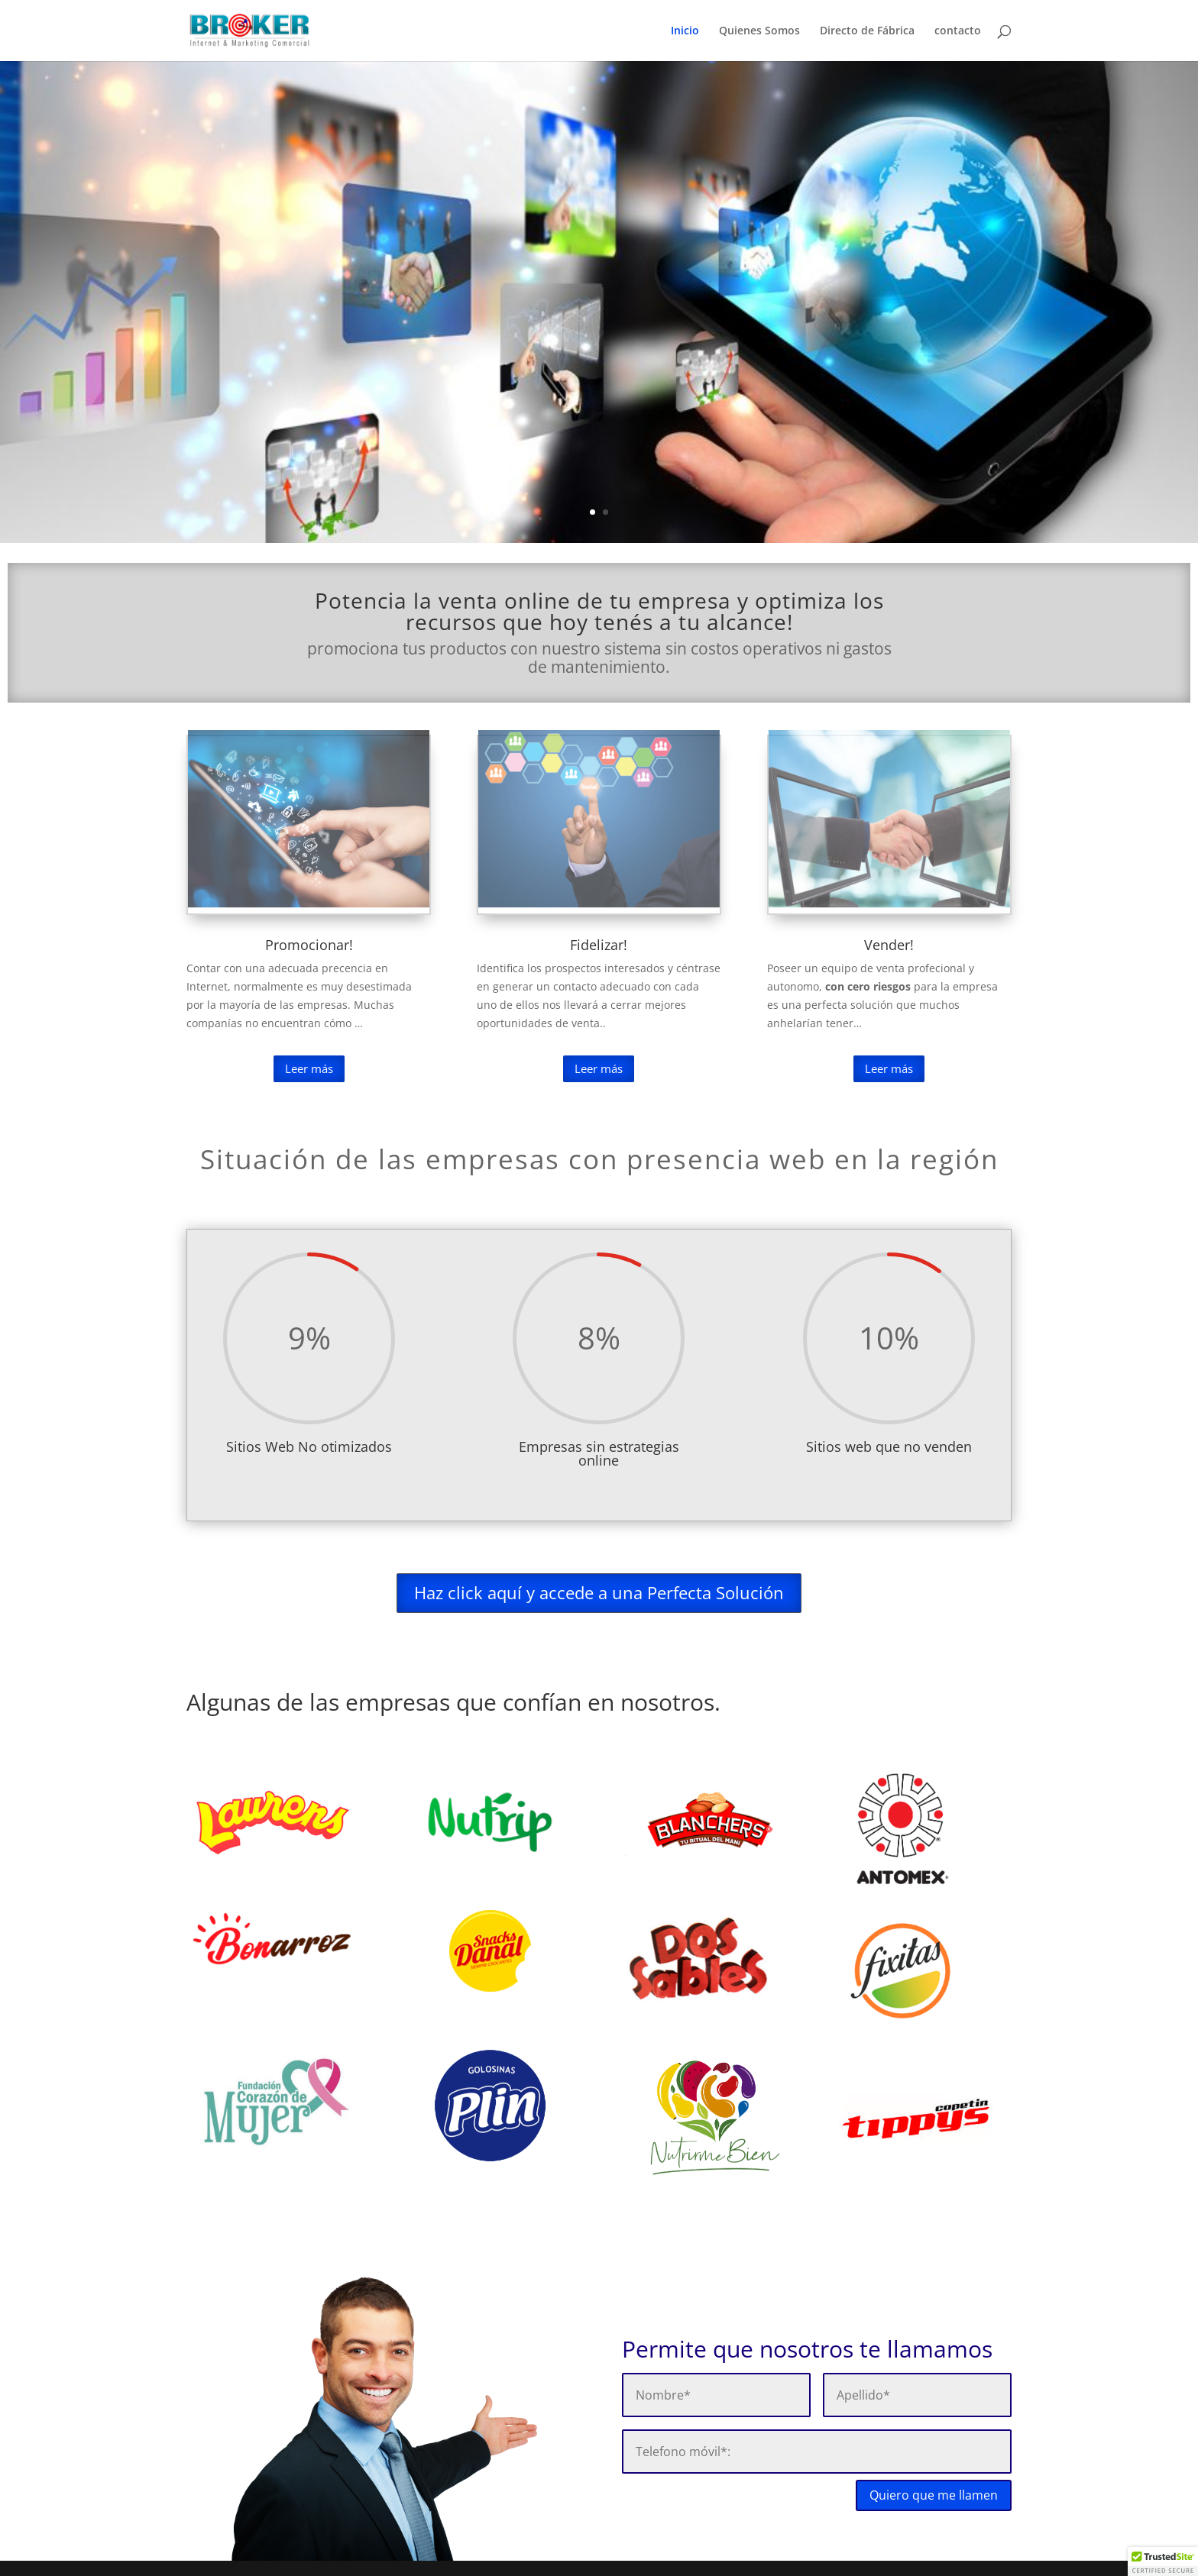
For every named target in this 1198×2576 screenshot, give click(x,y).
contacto (957, 31)
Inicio (685, 31)
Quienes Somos (759, 31)
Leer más (309, 1068)
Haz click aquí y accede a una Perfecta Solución (599, 1592)
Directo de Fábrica (867, 31)
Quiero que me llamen (933, 2495)
